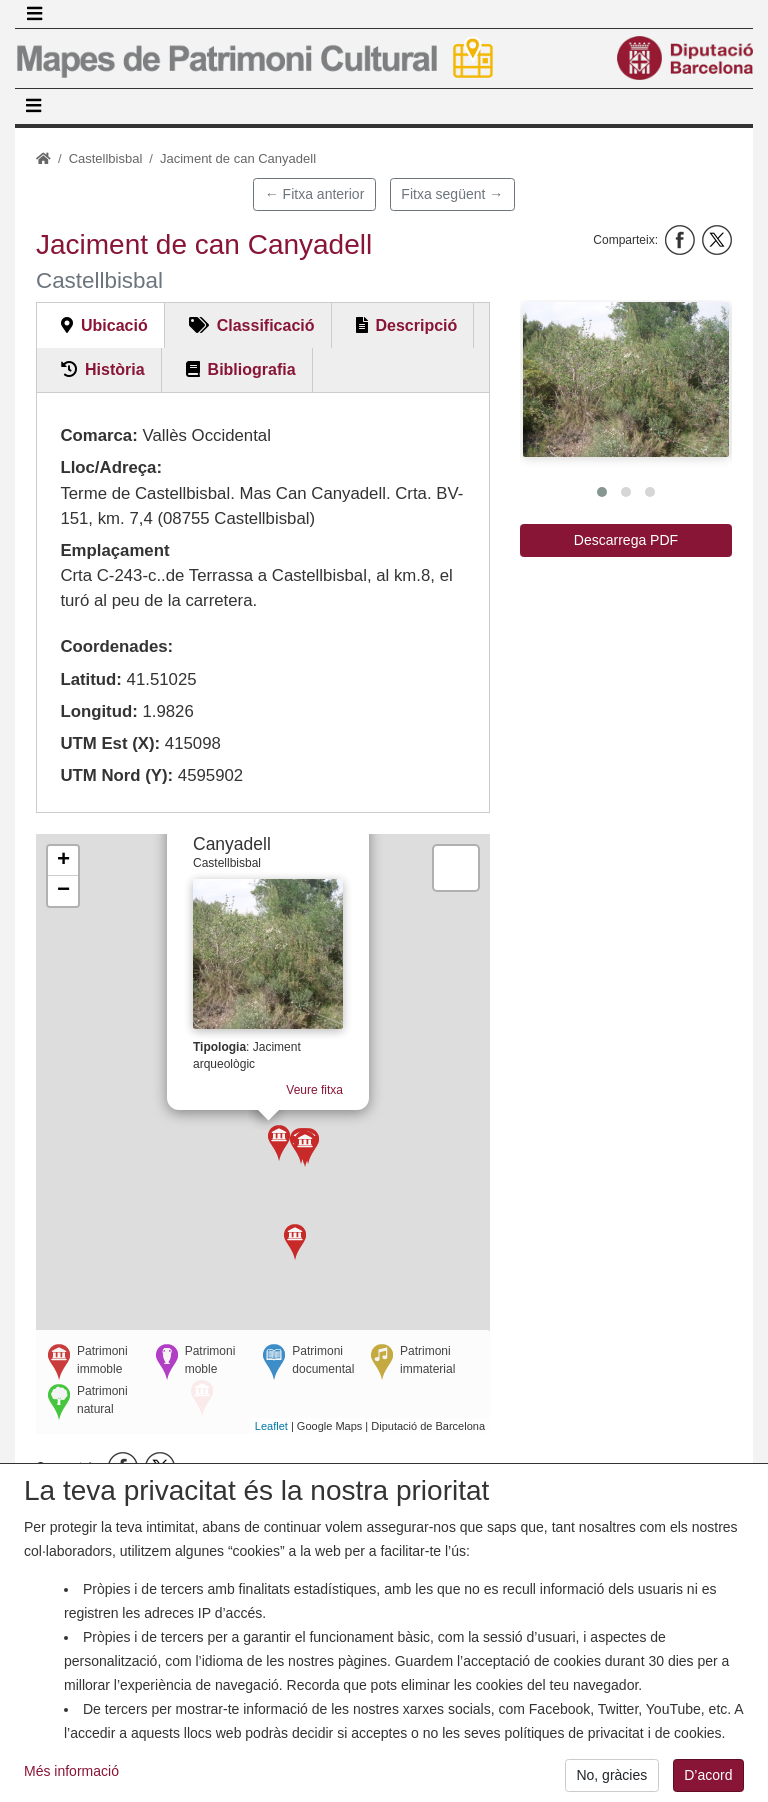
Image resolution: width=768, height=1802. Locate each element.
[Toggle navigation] (34, 14)
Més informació (71, 1782)
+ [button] (63, 861)
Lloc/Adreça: (111, 467)
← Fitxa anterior (315, 194)
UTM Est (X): (110, 743)
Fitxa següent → (452, 194)
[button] (626, 379)
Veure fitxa (319, 1080)
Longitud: (98, 711)
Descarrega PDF (626, 540)
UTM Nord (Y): (116, 775)
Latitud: (91, 679)
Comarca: (98, 435)
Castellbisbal (106, 158)
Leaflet (271, 1426)
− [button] (63, 891)
